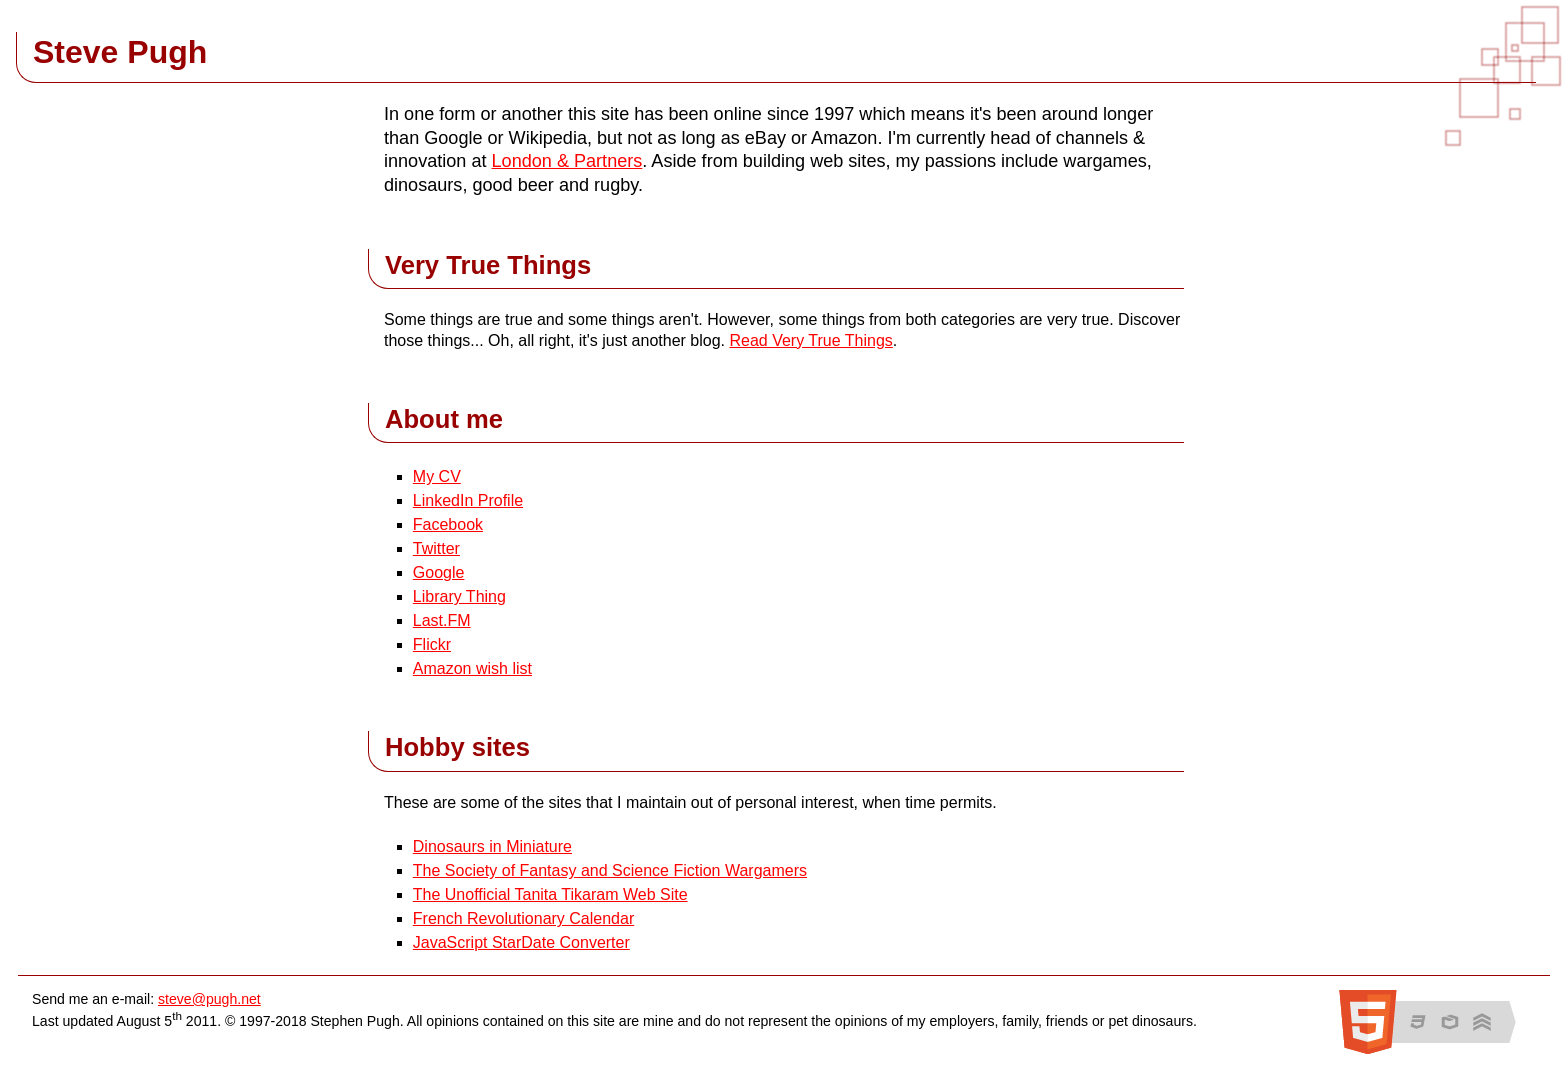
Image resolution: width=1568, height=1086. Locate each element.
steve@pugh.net (209, 999)
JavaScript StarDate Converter (521, 942)
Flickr (432, 644)
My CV (437, 476)
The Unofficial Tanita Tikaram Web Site (550, 894)
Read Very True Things (810, 340)
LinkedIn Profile (468, 500)
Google (439, 572)
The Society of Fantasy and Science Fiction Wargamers (610, 870)
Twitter (436, 548)
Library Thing (459, 596)
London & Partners (567, 161)
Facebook (448, 524)
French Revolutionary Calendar (523, 918)
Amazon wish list (472, 668)
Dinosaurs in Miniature (492, 846)
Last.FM (442, 620)
